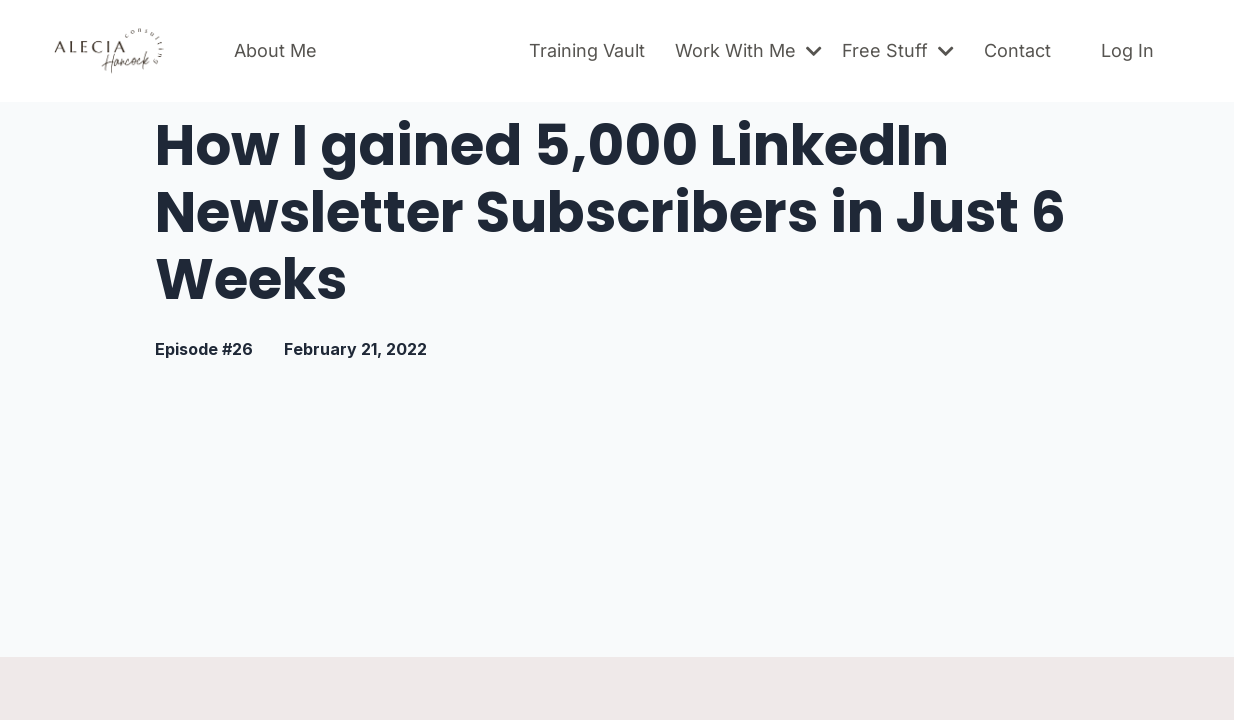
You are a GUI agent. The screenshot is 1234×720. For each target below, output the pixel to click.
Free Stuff (898, 50)
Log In (1127, 50)
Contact (1017, 50)
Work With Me (748, 50)
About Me (275, 50)
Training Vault (587, 50)
